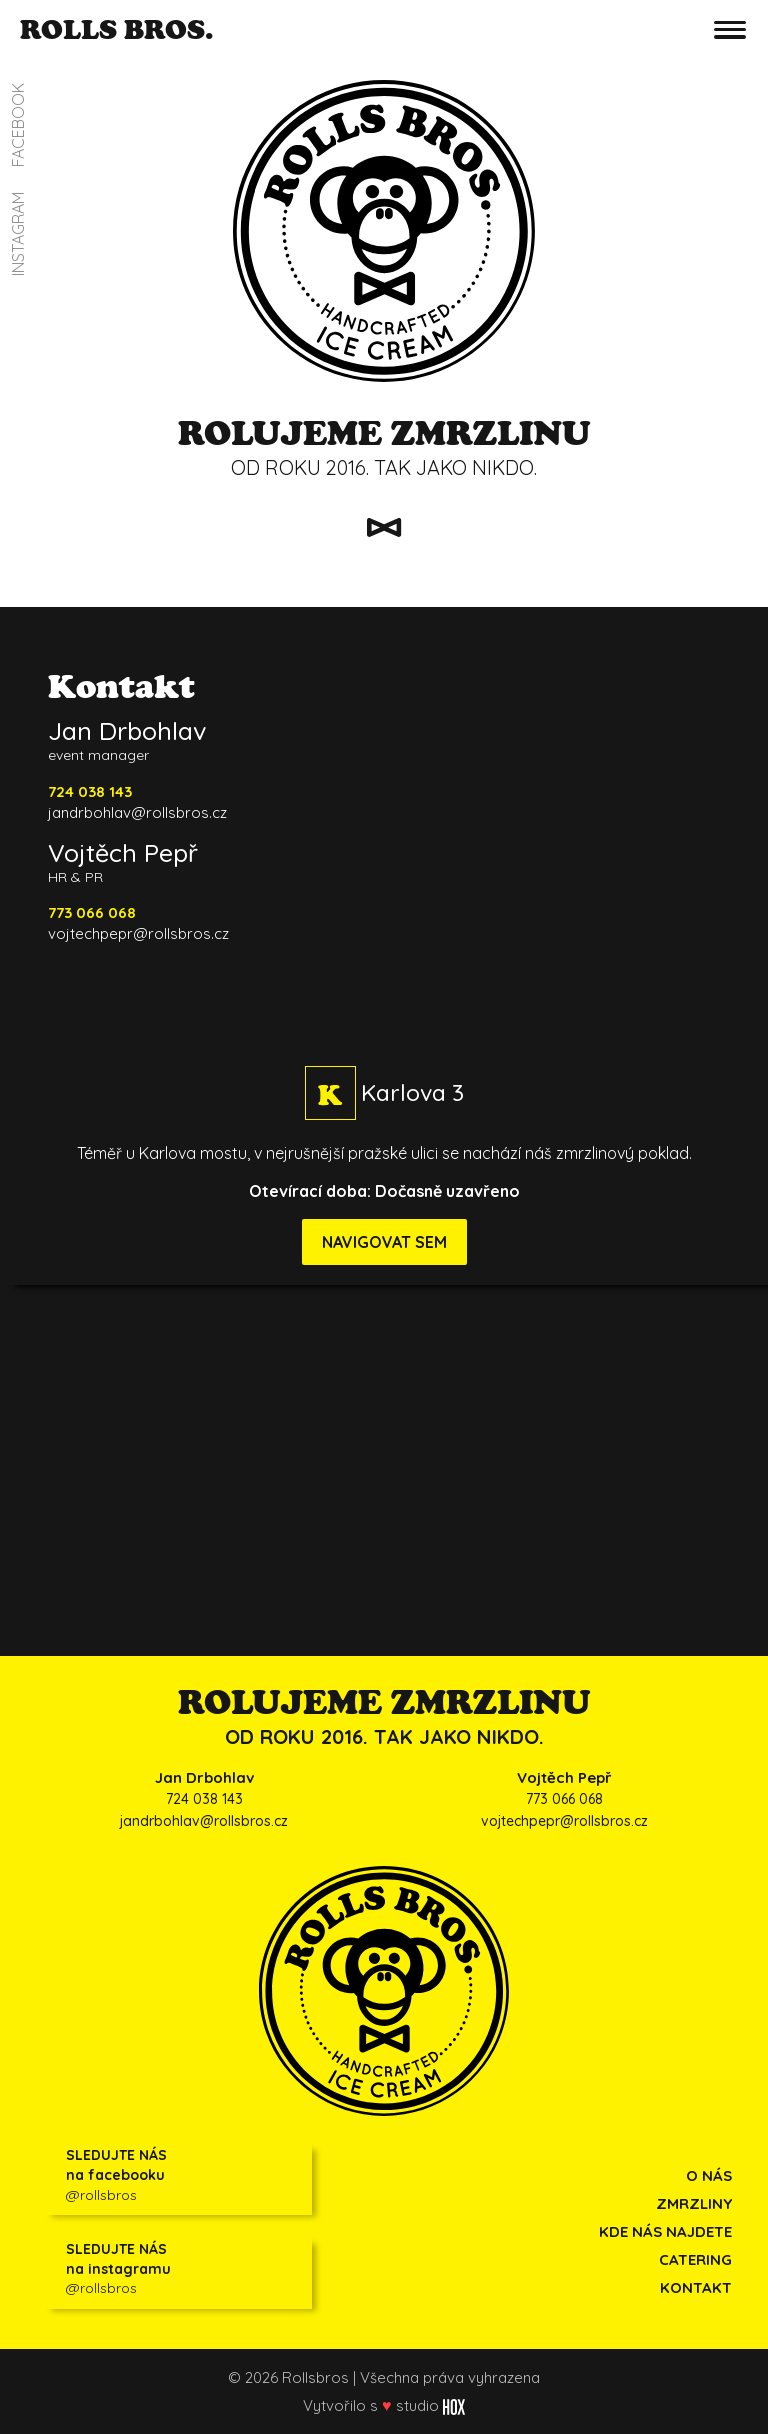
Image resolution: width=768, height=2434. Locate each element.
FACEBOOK (18, 125)
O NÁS (709, 2175)
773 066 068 (564, 1799)
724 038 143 (204, 1799)
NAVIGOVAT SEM (384, 1242)
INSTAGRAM (18, 234)
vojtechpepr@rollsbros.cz (138, 933)
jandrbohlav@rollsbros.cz (137, 812)
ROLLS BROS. (116, 29)
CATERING (695, 2259)
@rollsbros (184, 2174)
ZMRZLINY (694, 2203)
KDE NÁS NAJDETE (665, 2231)
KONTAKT (696, 2287)
